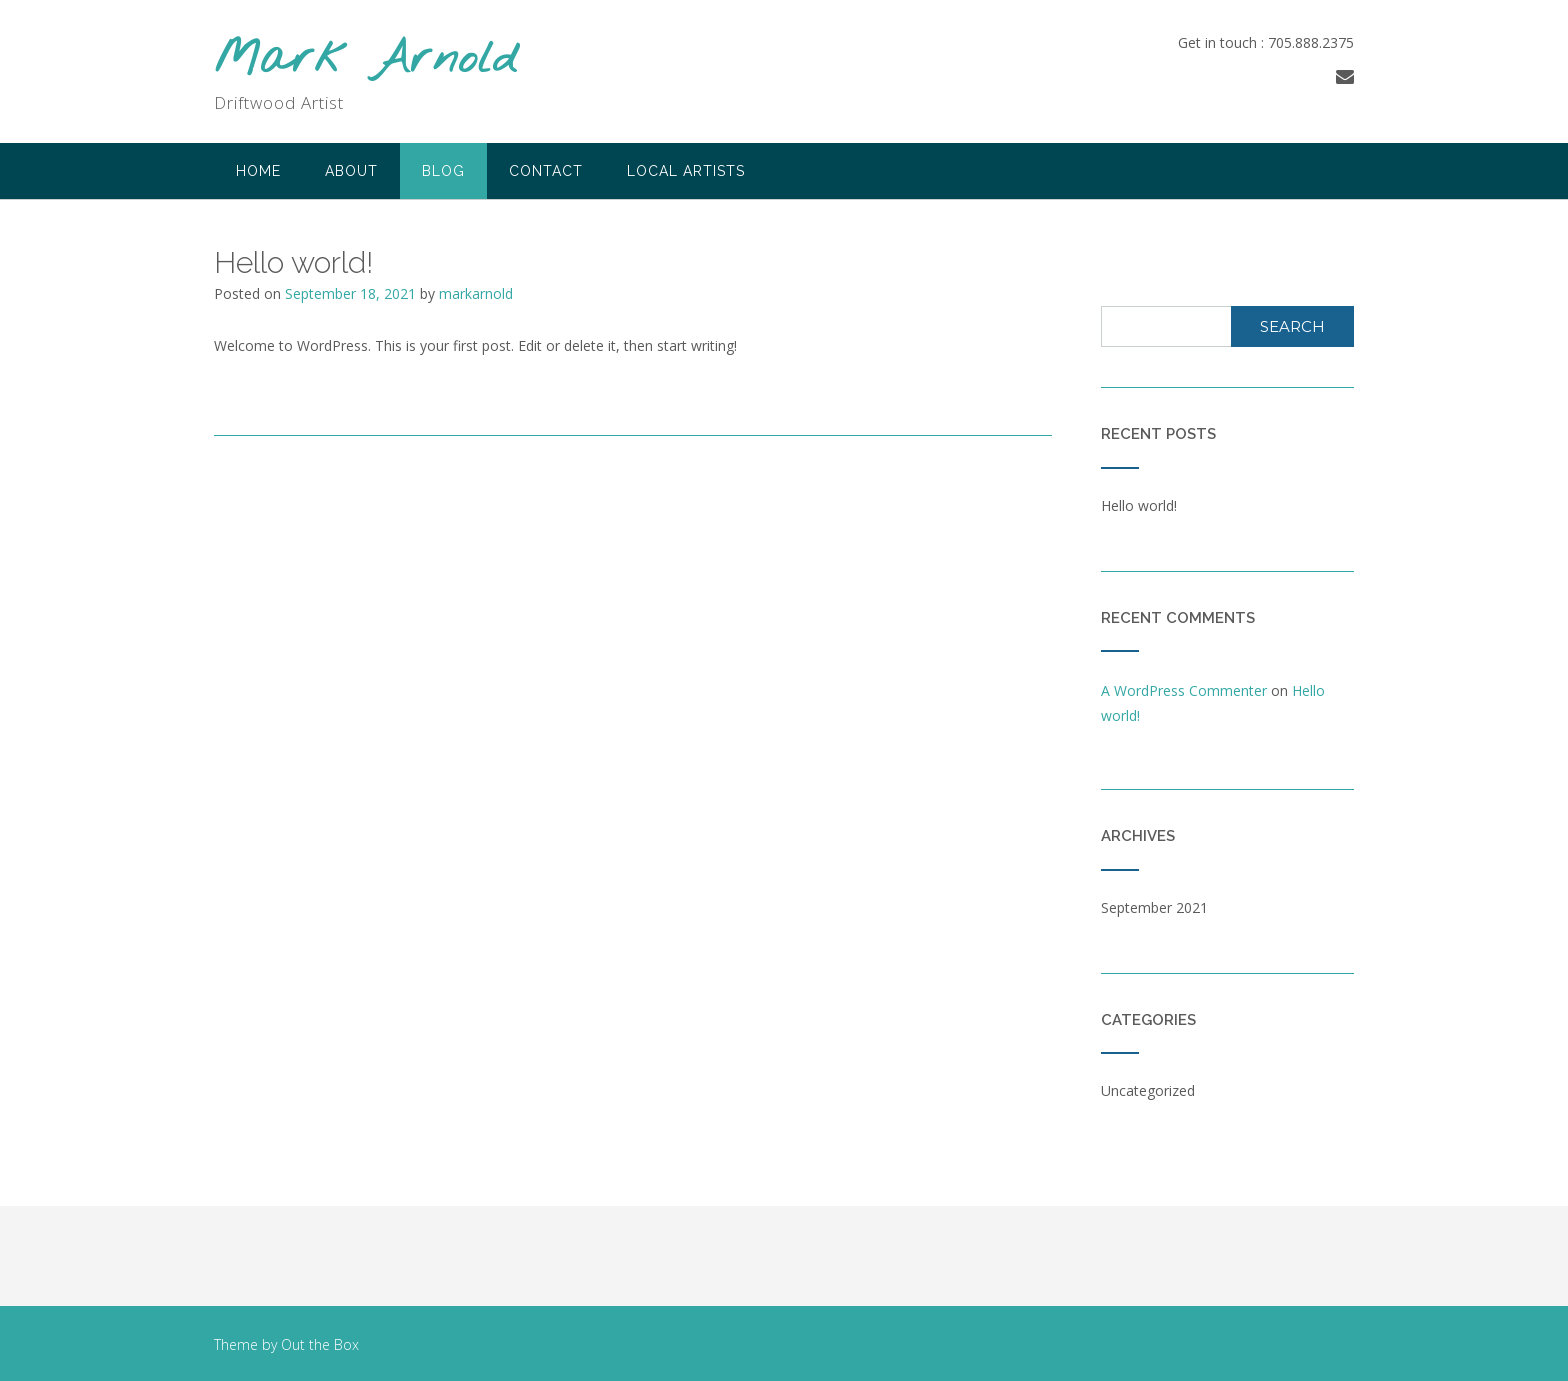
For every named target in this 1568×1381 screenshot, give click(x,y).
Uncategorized (1148, 1090)
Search (1292, 326)
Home (258, 171)
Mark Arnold (366, 60)
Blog (443, 171)
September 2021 (1154, 907)
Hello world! (1139, 505)
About (351, 171)
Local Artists (686, 171)
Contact (546, 171)
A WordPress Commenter (1184, 690)
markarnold (476, 293)
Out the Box (320, 1344)
